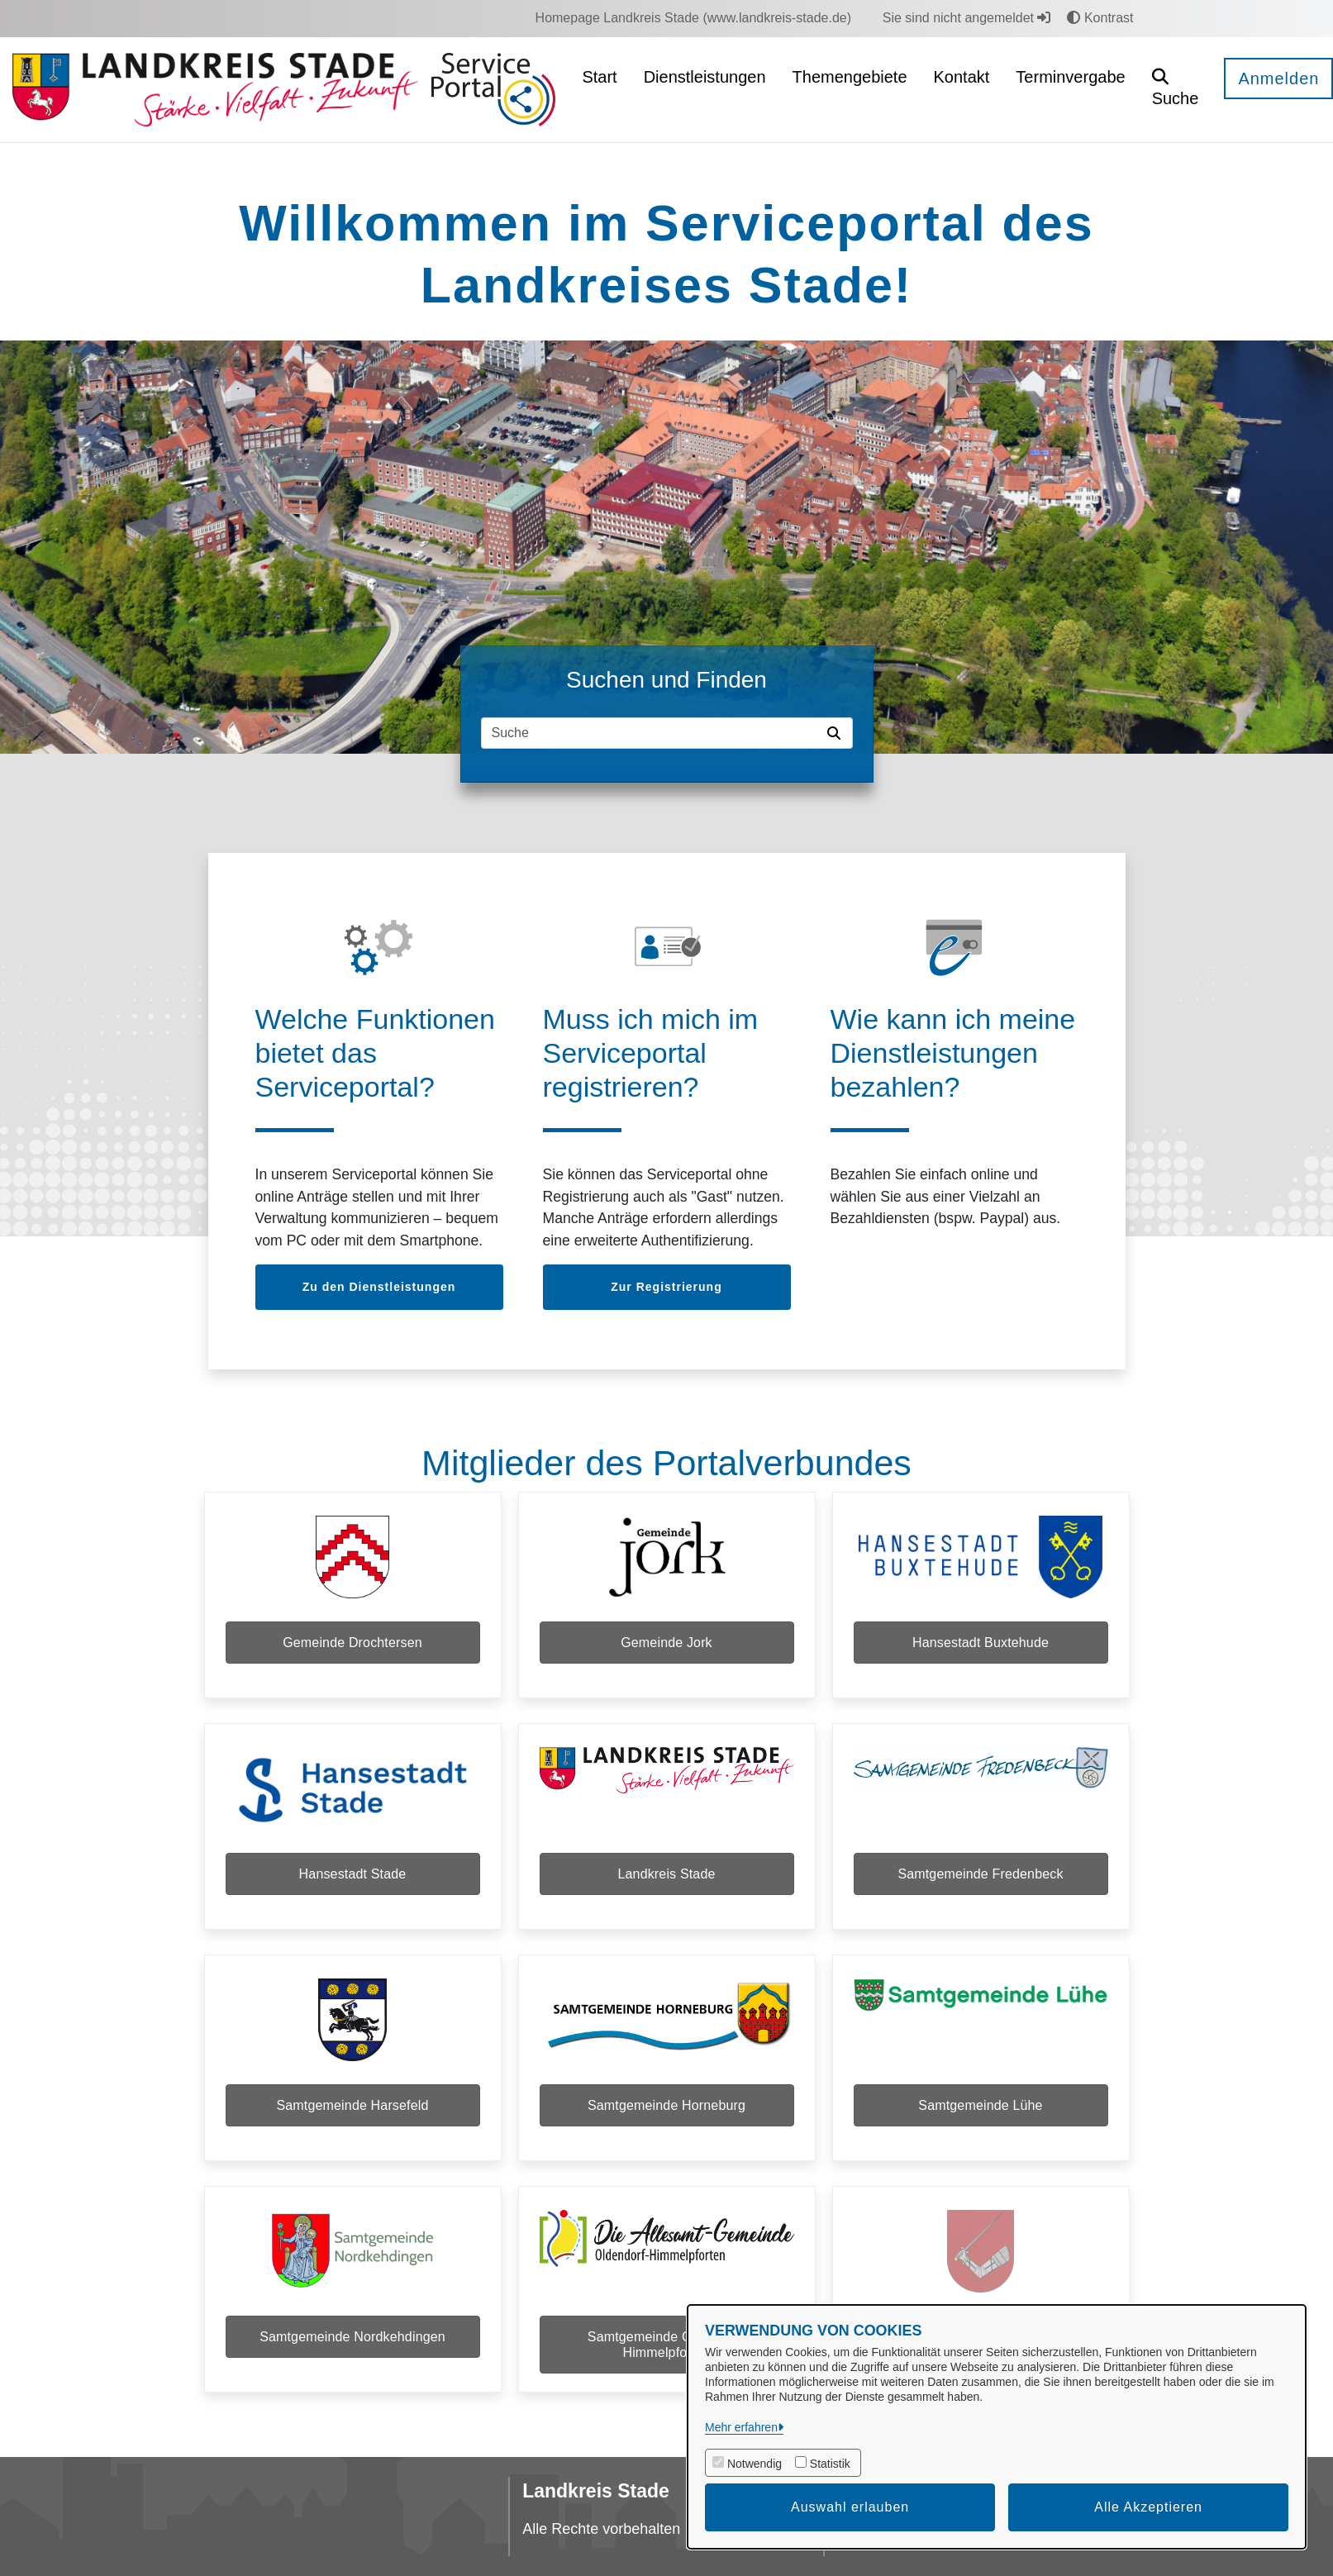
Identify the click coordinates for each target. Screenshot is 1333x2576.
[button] (1175, 89)
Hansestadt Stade (353, 1874)
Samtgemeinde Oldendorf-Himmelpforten (666, 2344)
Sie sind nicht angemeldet (967, 18)
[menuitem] (693, 18)
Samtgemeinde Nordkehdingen (352, 2337)
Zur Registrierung (666, 1286)
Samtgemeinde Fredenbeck (980, 1874)
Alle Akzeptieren (1148, 2507)
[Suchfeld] (651, 733)
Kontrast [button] (1100, 18)
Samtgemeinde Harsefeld (352, 2105)
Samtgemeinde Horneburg (666, 2105)
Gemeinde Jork (666, 1643)
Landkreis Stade (666, 1874)
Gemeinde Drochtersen (352, 1643)
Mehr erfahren (741, 2427)
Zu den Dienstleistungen (379, 1286)
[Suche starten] (837, 733)
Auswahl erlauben (850, 2507)
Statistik (830, 2463)
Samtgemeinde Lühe (980, 2105)
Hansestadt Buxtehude (980, 1643)
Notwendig (754, 2463)
